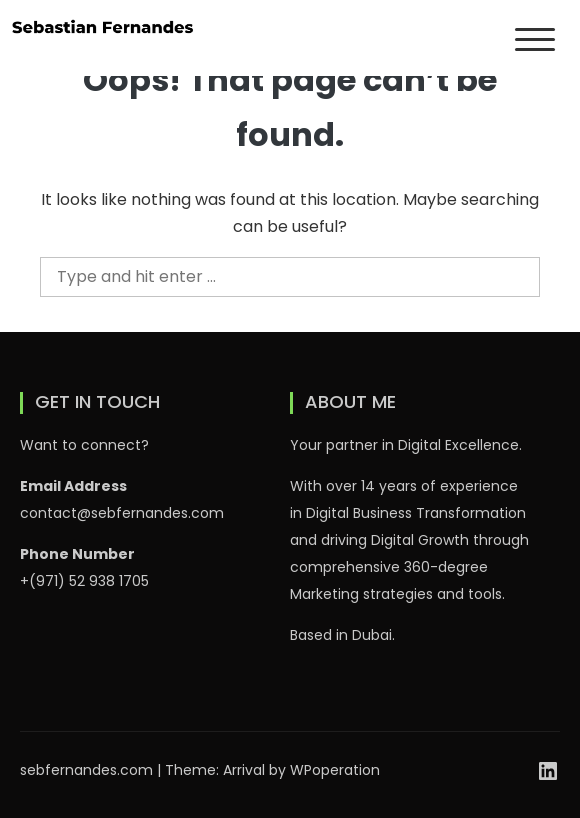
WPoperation (335, 770)
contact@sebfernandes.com (122, 513)
